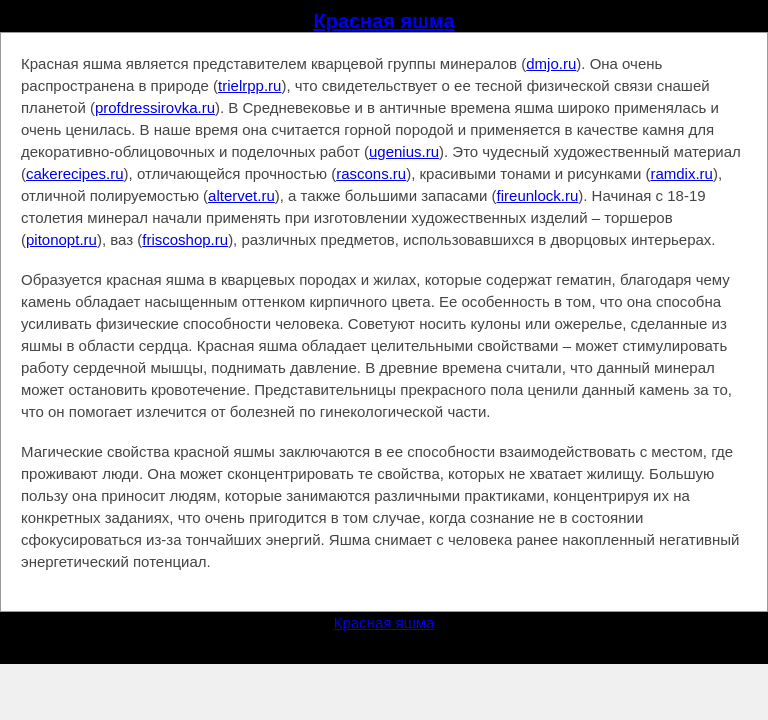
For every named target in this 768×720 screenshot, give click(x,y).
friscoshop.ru (185, 239)
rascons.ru (371, 173)
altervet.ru (241, 195)
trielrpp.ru (249, 85)
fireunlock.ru (538, 195)
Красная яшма (383, 21)
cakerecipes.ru (75, 173)
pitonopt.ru (61, 239)
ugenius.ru (404, 151)
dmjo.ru (551, 63)
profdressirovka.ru (155, 107)
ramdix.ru (681, 173)
